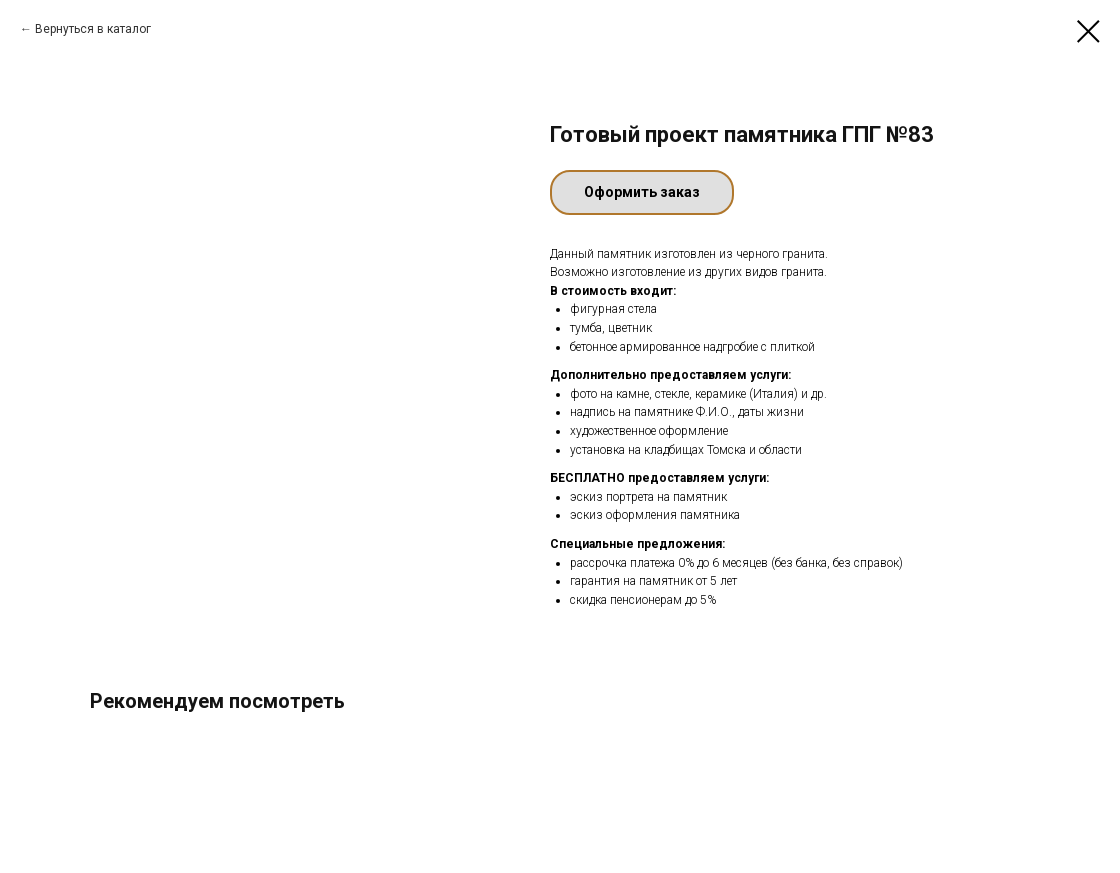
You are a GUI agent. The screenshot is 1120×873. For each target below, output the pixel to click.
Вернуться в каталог (93, 29)
